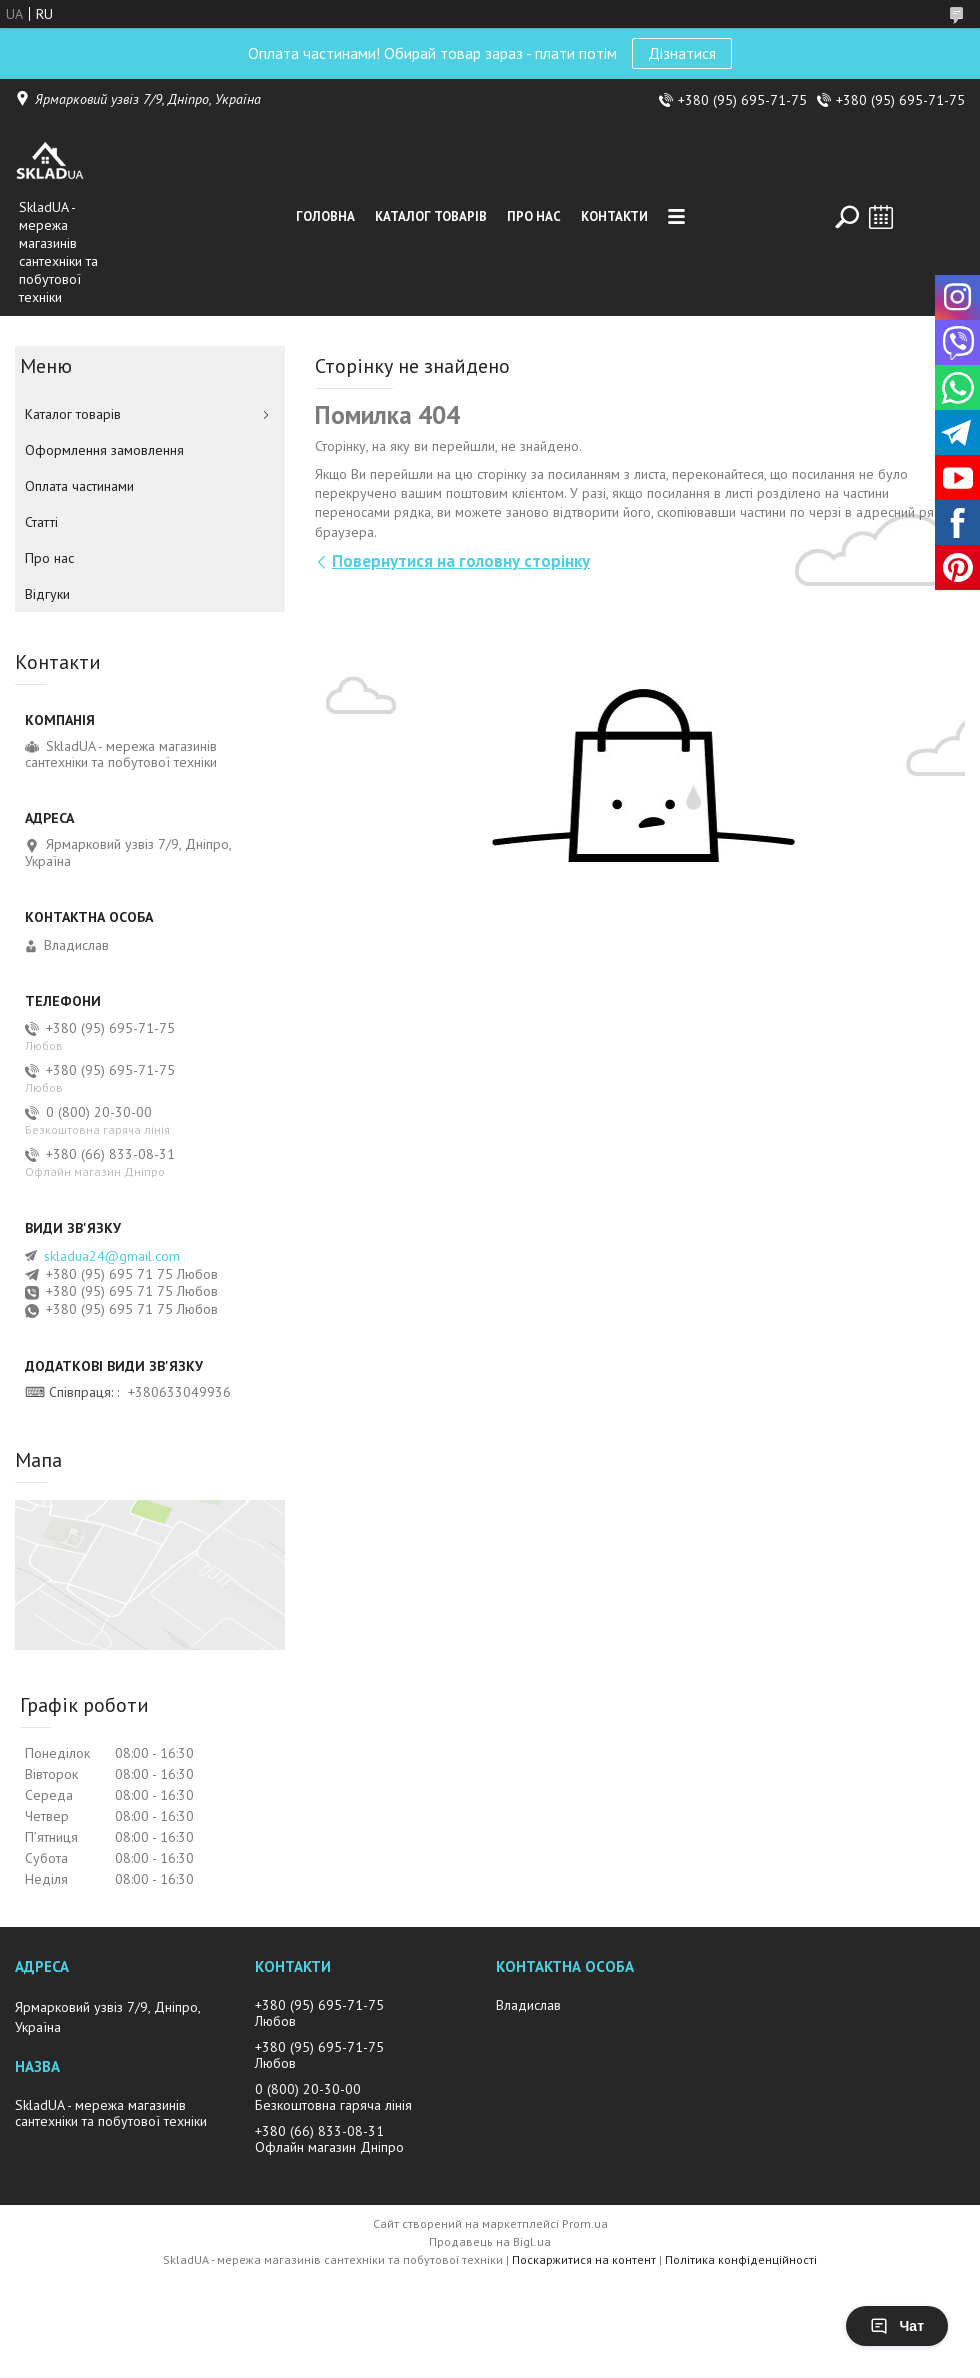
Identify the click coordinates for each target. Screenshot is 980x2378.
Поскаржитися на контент (584, 2259)
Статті (41, 522)
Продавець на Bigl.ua (490, 2241)
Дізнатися (682, 53)
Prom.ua (585, 2223)
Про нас (534, 216)
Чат (897, 2326)
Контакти (614, 216)
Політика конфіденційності (741, 2259)
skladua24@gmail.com (112, 1256)
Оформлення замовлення (104, 450)
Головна (325, 216)
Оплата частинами (79, 486)
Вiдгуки (47, 594)
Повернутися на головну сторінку (461, 561)
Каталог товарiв (431, 216)
